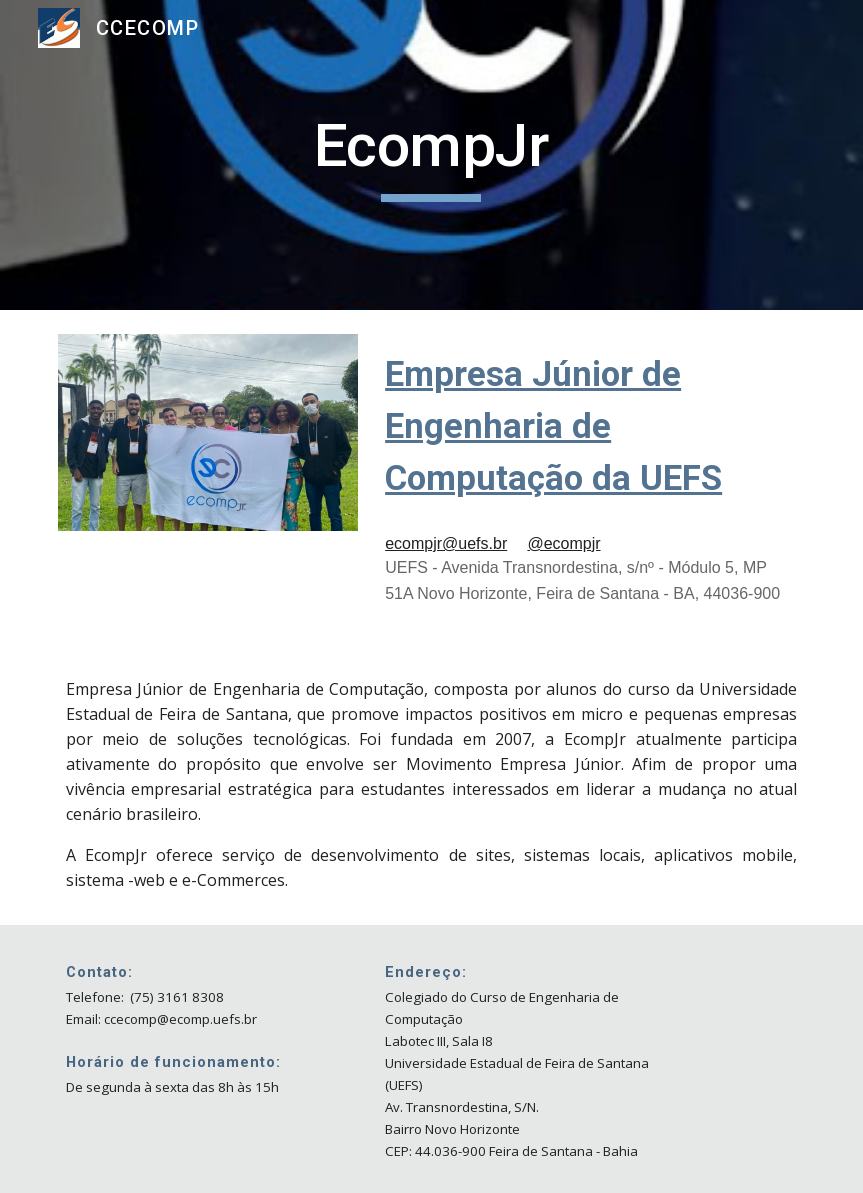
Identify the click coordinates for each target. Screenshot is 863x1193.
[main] (431, 155)
